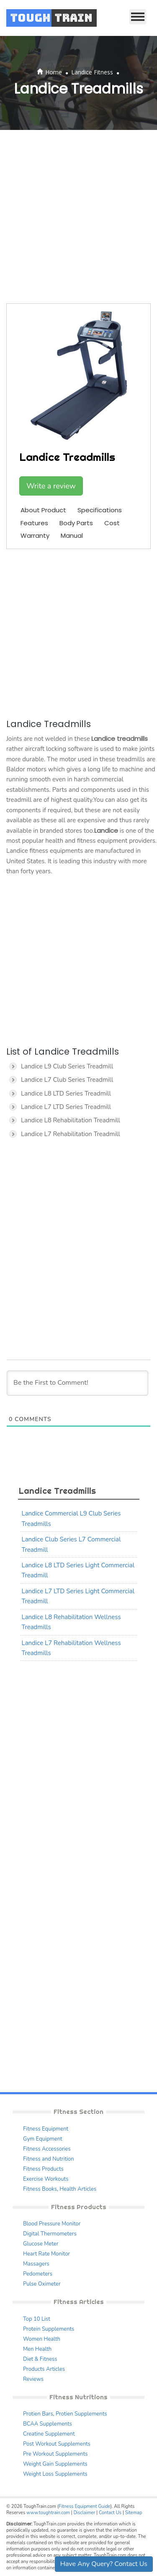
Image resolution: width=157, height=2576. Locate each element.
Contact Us (110, 2513)
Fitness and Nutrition (48, 2159)
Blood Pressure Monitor (51, 2224)
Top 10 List (36, 2319)
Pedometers (37, 2274)
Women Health (41, 2339)
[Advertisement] (78, 216)
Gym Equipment (42, 2139)
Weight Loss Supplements (55, 2474)
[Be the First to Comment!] (77, 1383)
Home (53, 72)
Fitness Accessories (47, 2149)
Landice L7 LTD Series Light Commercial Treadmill (78, 1596)
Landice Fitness (92, 72)
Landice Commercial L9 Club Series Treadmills (71, 1518)
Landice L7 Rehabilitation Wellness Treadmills (71, 1648)
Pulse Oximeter (42, 2284)
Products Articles (44, 2369)
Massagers (36, 2264)
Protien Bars (38, 2414)
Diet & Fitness (40, 2359)
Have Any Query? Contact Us (103, 2563)
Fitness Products (43, 2169)
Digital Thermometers (50, 2234)
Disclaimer (84, 2513)
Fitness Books (40, 2189)
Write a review (51, 486)
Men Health (37, 2349)
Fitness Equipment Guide (84, 2506)
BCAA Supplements (47, 2424)
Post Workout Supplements (56, 2444)
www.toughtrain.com (48, 2513)
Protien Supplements (81, 2414)
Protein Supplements (48, 2329)
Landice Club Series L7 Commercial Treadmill (71, 1544)
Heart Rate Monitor (46, 2254)
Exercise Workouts (45, 2179)
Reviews (33, 2379)
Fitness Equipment (45, 2129)
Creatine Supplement (49, 2434)
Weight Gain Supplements (55, 2464)
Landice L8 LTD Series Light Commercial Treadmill (78, 1570)
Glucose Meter (40, 2244)
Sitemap (133, 2513)
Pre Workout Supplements (55, 2454)
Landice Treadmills (57, 1490)
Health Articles (77, 2189)
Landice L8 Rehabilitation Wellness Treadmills (71, 1622)
